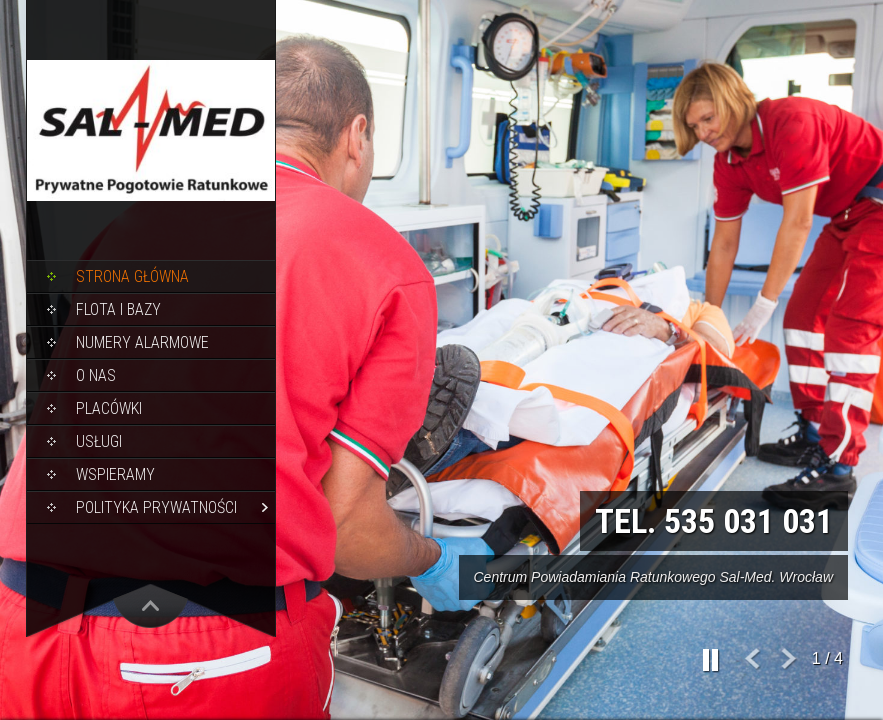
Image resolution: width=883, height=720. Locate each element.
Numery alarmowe (142, 342)
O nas (96, 375)
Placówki (109, 408)
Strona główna (132, 276)
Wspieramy (115, 474)
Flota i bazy (118, 309)
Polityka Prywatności (156, 507)
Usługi (99, 441)
